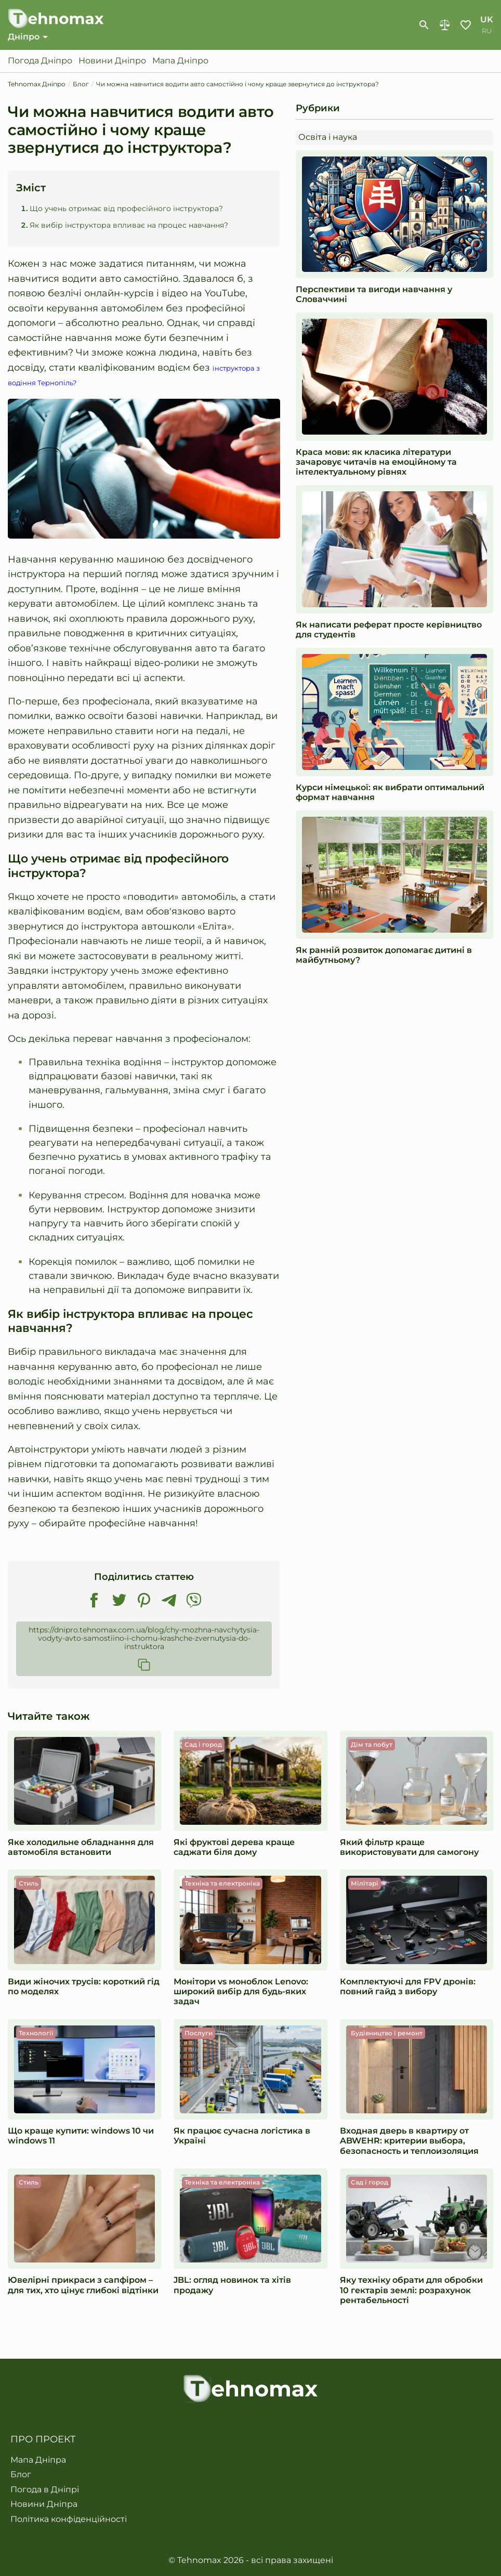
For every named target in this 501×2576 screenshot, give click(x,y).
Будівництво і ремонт (387, 2034)
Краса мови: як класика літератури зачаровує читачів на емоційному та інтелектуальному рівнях (376, 463)
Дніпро (23, 38)
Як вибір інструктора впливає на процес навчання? (129, 226)
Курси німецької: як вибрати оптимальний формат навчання (390, 794)
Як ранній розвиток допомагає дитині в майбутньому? (384, 956)
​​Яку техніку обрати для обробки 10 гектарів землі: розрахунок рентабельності (411, 2291)
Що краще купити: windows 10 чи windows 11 (81, 2137)
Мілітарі (364, 1885)
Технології (36, 2034)
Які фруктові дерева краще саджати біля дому (234, 1849)
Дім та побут (371, 1746)
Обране (465, 26)
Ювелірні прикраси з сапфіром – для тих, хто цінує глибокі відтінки (83, 2286)
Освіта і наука (327, 138)
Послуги (198, 2034)
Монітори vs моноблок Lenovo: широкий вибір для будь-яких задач (241, 1993)
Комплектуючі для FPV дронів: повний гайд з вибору (408, 1988)
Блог (20, 2474)
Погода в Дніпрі (44, 2489)
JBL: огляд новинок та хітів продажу (232, 2286)
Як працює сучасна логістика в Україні (242, 2137)
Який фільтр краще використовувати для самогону (409, 1849)
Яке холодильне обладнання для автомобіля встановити (81, 1849)
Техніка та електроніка (222, 1885)
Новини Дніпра (43, 2504)
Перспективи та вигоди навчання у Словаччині (374, 296)
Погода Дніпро (40, 62)
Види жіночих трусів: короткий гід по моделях (84, 1988)
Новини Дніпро (112, 62)
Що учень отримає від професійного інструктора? (126, 210)
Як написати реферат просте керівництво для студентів (389, 631)
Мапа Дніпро (180, 62)
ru (487, 32)
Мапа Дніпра (38, 2460)
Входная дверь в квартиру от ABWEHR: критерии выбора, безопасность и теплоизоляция (409, 2142)
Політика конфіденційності (68, 2519)
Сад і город (203, 1746)
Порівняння (445, 26)
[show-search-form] (424, 26)
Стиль (28, 1885)
